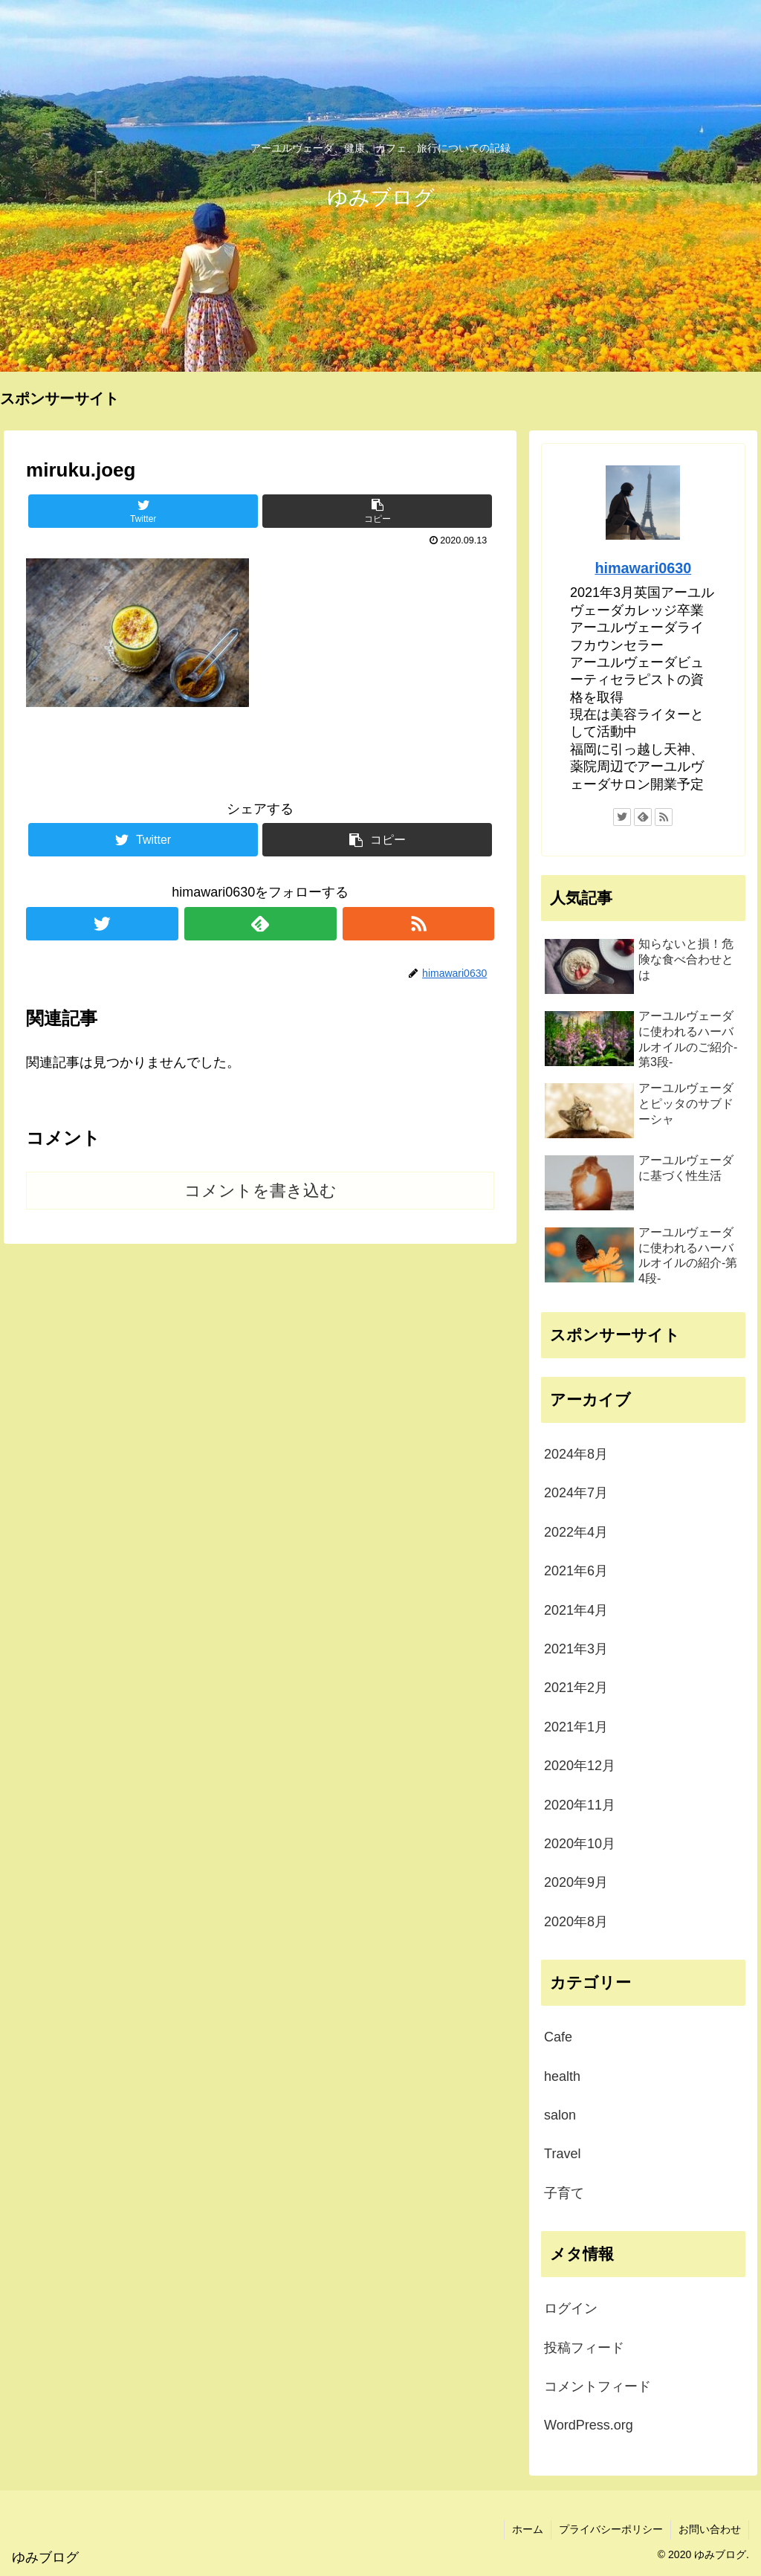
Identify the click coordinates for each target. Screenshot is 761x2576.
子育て (564, 2193)
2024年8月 (576, 1454)
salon (560, 2115)
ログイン (571, 2308)
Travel (562, 2153)
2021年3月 (576, 1649)
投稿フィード (584, 2347)
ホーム (527, 2529)
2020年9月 (576, 1882)
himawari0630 (643, 568)
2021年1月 (576, 1727)
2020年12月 (579, 1765)
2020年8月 (576, 1921)
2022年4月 (576, 1532)
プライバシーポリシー (611, 2529)
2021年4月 (576, 1610)
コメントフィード (597, 2386)
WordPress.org (588, 2425)
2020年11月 (579, 1805)
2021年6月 (576, 1570)
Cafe (558, 2037)
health (562, 2076)
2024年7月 (576, 1492)
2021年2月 (576, 1687)
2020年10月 (579, 1843)
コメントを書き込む (260, 1190)
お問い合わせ (710, 2529)
